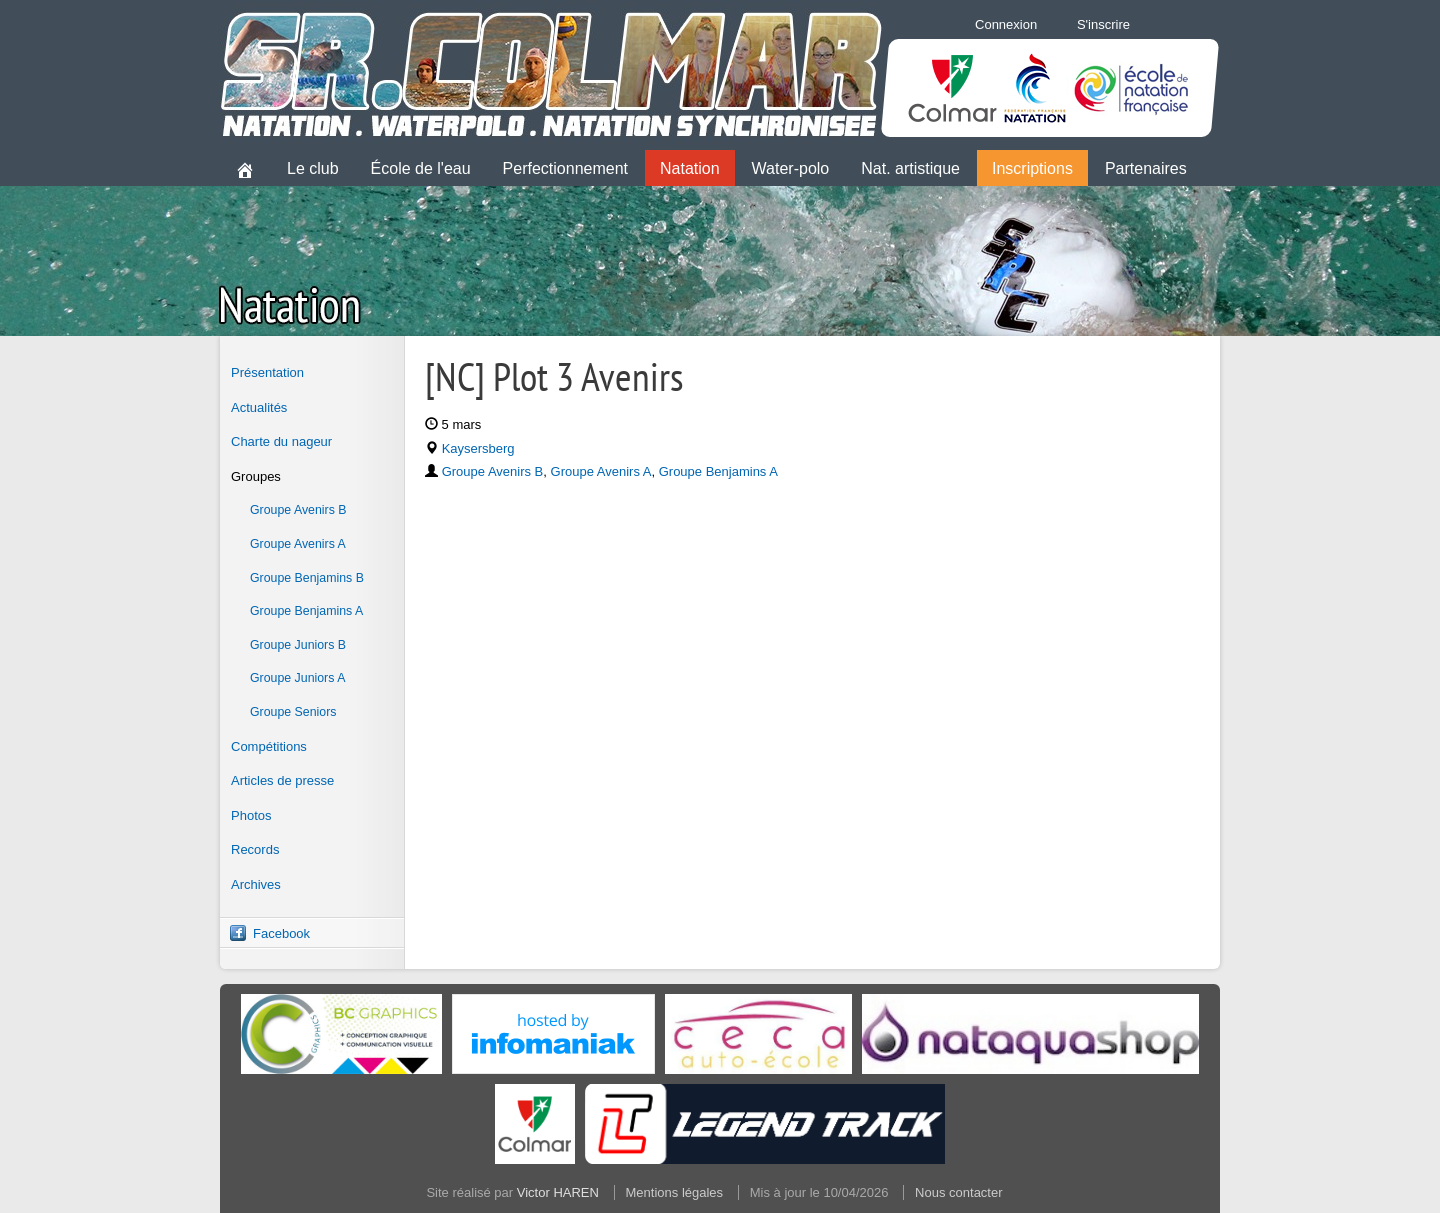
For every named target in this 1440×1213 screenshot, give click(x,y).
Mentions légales (675, 1192)
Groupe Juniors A (297, 678)
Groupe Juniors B (298, 645)
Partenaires (1146, 168)
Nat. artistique (910, 168)
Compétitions (269, 746)
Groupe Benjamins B (307, 578)
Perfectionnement (565, 168)
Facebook (281, 933)
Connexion (1006, 24)
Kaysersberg (478, 448)
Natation (690, 168)
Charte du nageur (281, 441)
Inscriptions (1032, 168)
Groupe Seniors (293, 712)
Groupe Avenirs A (298, 544)
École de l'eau (421, 168)
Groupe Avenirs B (298, 510)
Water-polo (791, 168)
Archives (256, 884)
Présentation (267, 372)
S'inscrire (1103, 24)
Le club (313, 168)
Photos (251, 815)
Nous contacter (958, 1192)
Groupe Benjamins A (306, 611)
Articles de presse (282, 780)
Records (255, 849)
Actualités (259, 407)
